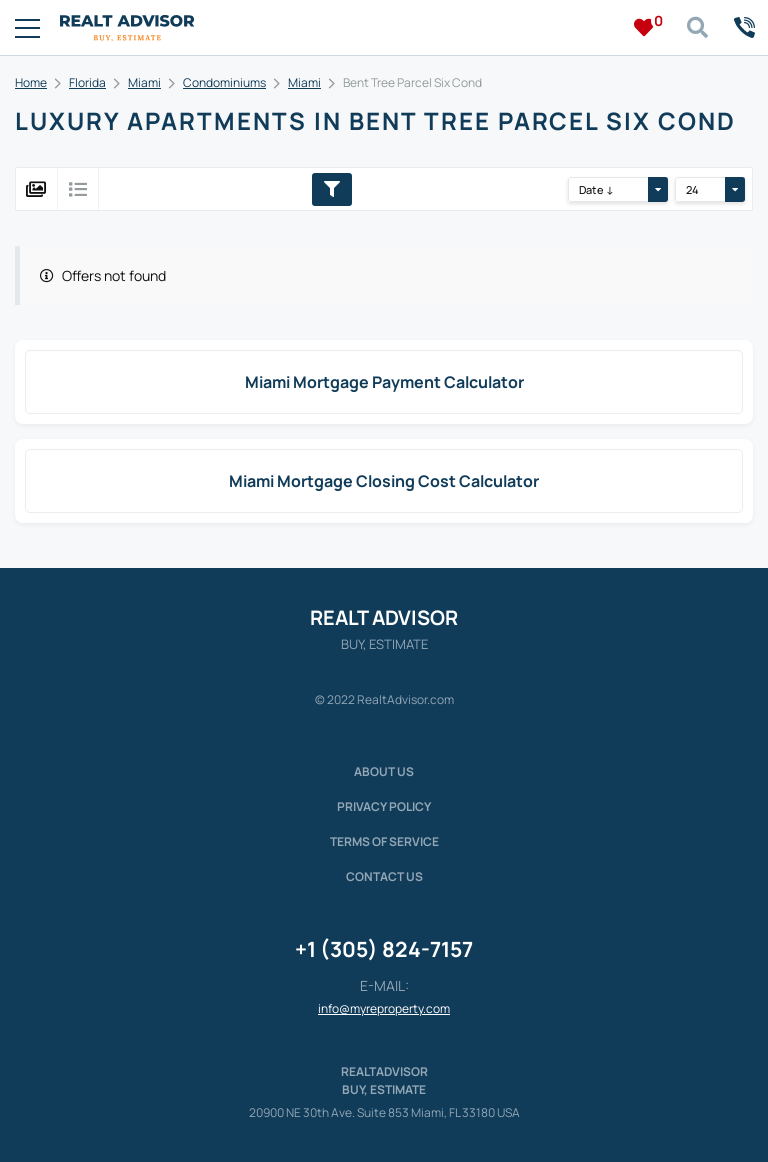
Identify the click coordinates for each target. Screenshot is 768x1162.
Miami (144, 82)
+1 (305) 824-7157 (384, 949)
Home (31, 82)
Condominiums (224, 82)
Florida (87, 82)
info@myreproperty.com (384, 1008)
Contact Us (384, 876)
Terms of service (384, 841)
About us (384, 771)
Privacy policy (384, 806)
